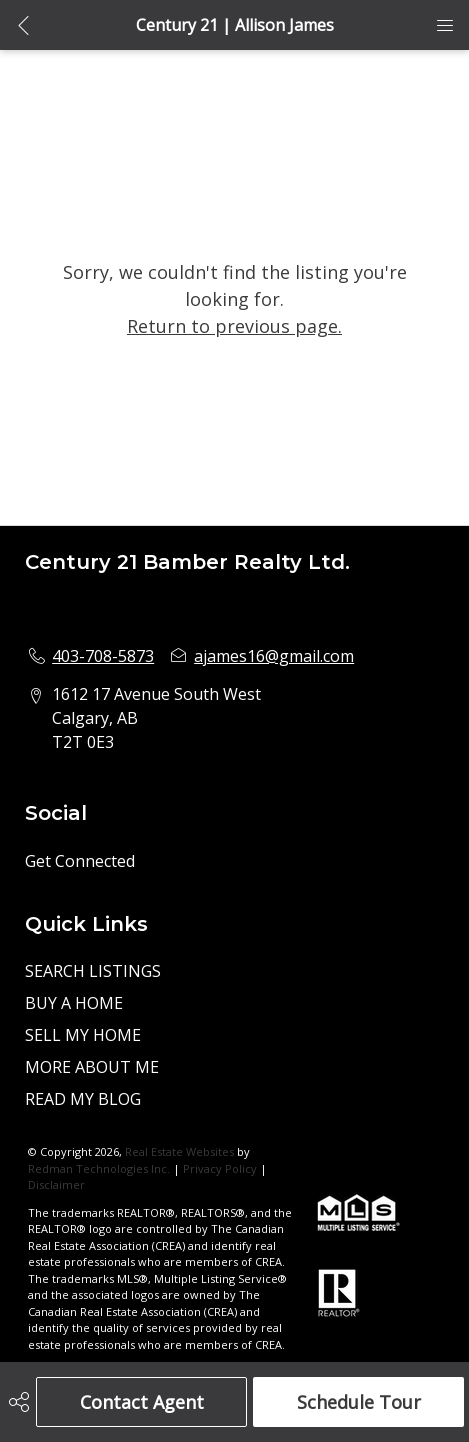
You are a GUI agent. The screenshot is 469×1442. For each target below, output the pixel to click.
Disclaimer (56, 1184)
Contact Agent (142, 1402)
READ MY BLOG (83, 1099)
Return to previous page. (234, 326)
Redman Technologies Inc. (100, 1168)
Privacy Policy (220, 1168)
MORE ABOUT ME (92, 1067)
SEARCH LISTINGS (93, 971)
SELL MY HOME (83, 1035)
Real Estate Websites (181, 1151)
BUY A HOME (74, 1003)
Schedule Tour (359, 1402)
